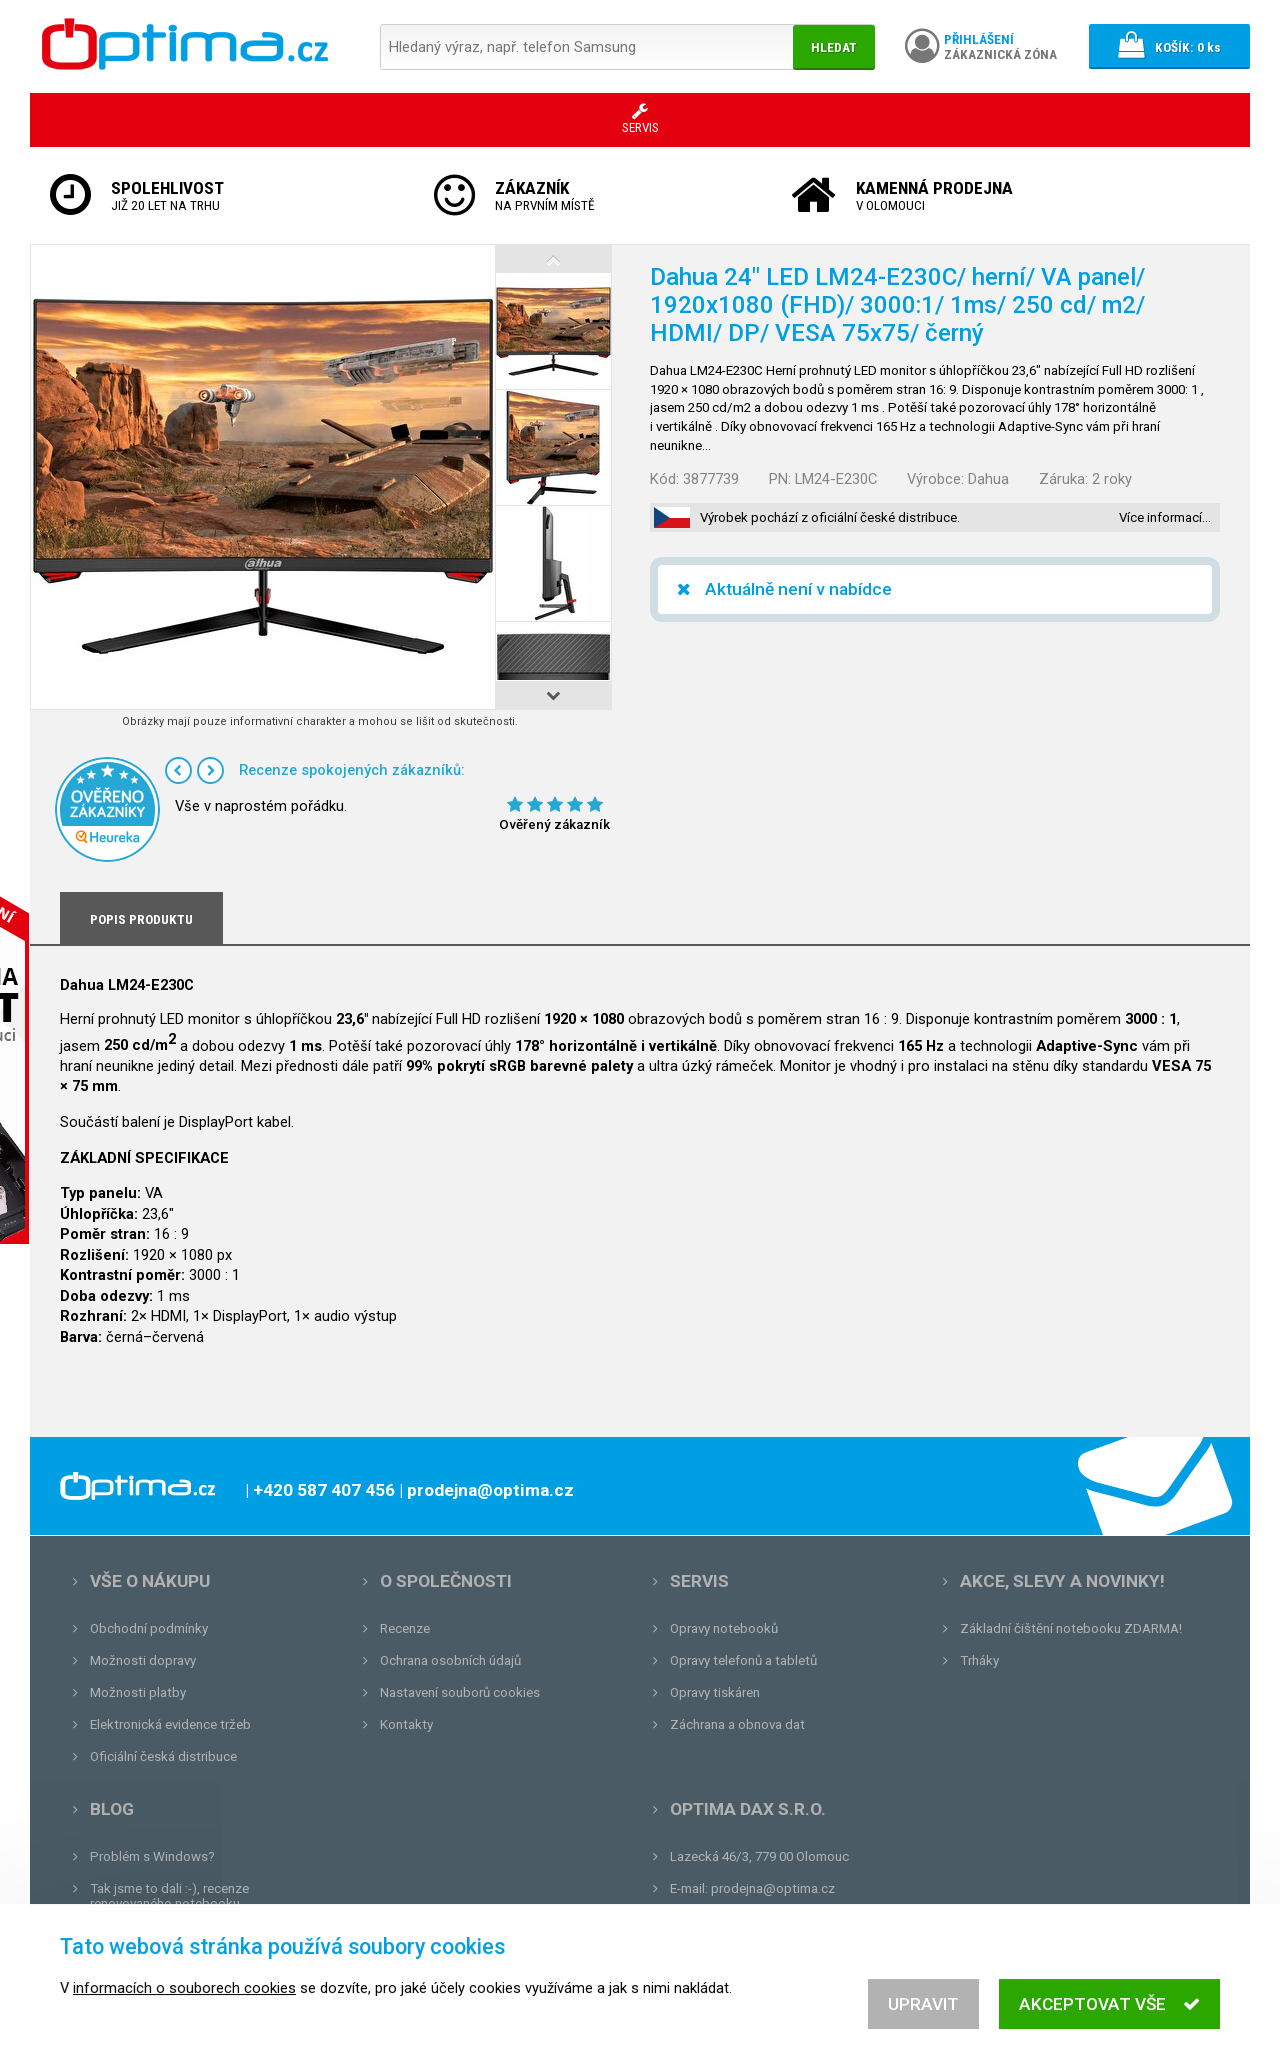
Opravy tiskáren (715, 1692)
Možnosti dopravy (143, 1660)
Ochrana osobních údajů (450, 1660)
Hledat (834, 47)
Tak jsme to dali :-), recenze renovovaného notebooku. (169, 1896)
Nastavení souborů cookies (460, 1692)
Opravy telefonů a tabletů (743, 1660)
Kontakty (406, 1724)
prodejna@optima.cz (773, 1888)
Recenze (405, 1628)
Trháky (979, 1660)
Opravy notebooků (724, 1628)
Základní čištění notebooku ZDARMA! (1071, 1628)
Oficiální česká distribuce (163, 1756)
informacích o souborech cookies (184, 2000)
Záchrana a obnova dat (737, 1724)
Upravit (923, 2016)
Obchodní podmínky (149, 1628)
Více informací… (1165, 517)
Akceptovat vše (1109, 2016)
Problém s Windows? (152, 1856)
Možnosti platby (138, 1692)
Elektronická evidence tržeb (170, 1724)
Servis (699, 1581)
